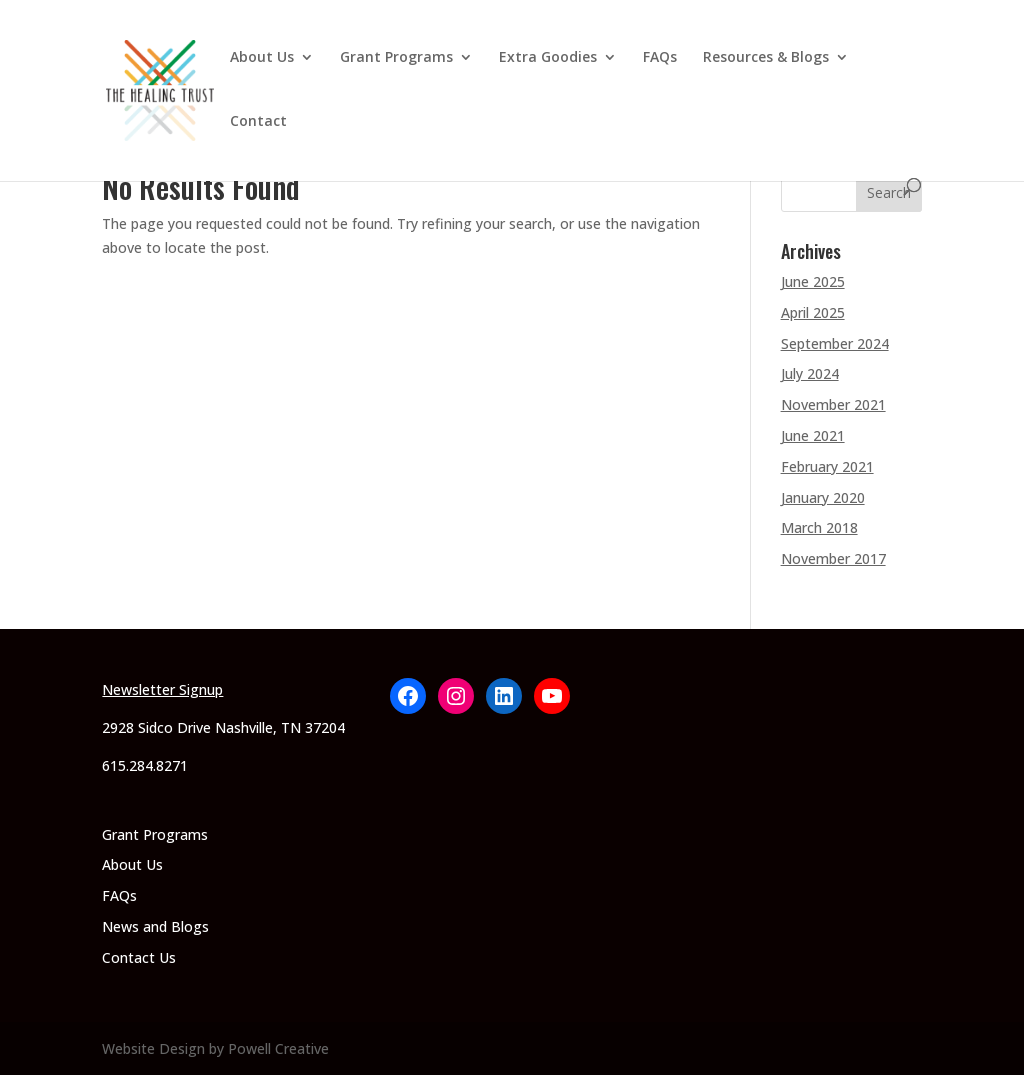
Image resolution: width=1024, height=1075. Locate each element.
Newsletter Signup (162, 689)
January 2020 (823, 497)
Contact (258, 122)
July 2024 (810, 373)
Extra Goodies (548, 58)
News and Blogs (155, 926)
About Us (262, 58)
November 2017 (833, 558)
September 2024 (835, 343)
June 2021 (813, 435)
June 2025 (813, 281)
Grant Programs (396, 58)
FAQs (660, 58)
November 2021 (833, 404)
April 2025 (813, 312)
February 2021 (827, 466)
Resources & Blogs (766, 58)
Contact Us (139, 957)
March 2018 (819, 527)
